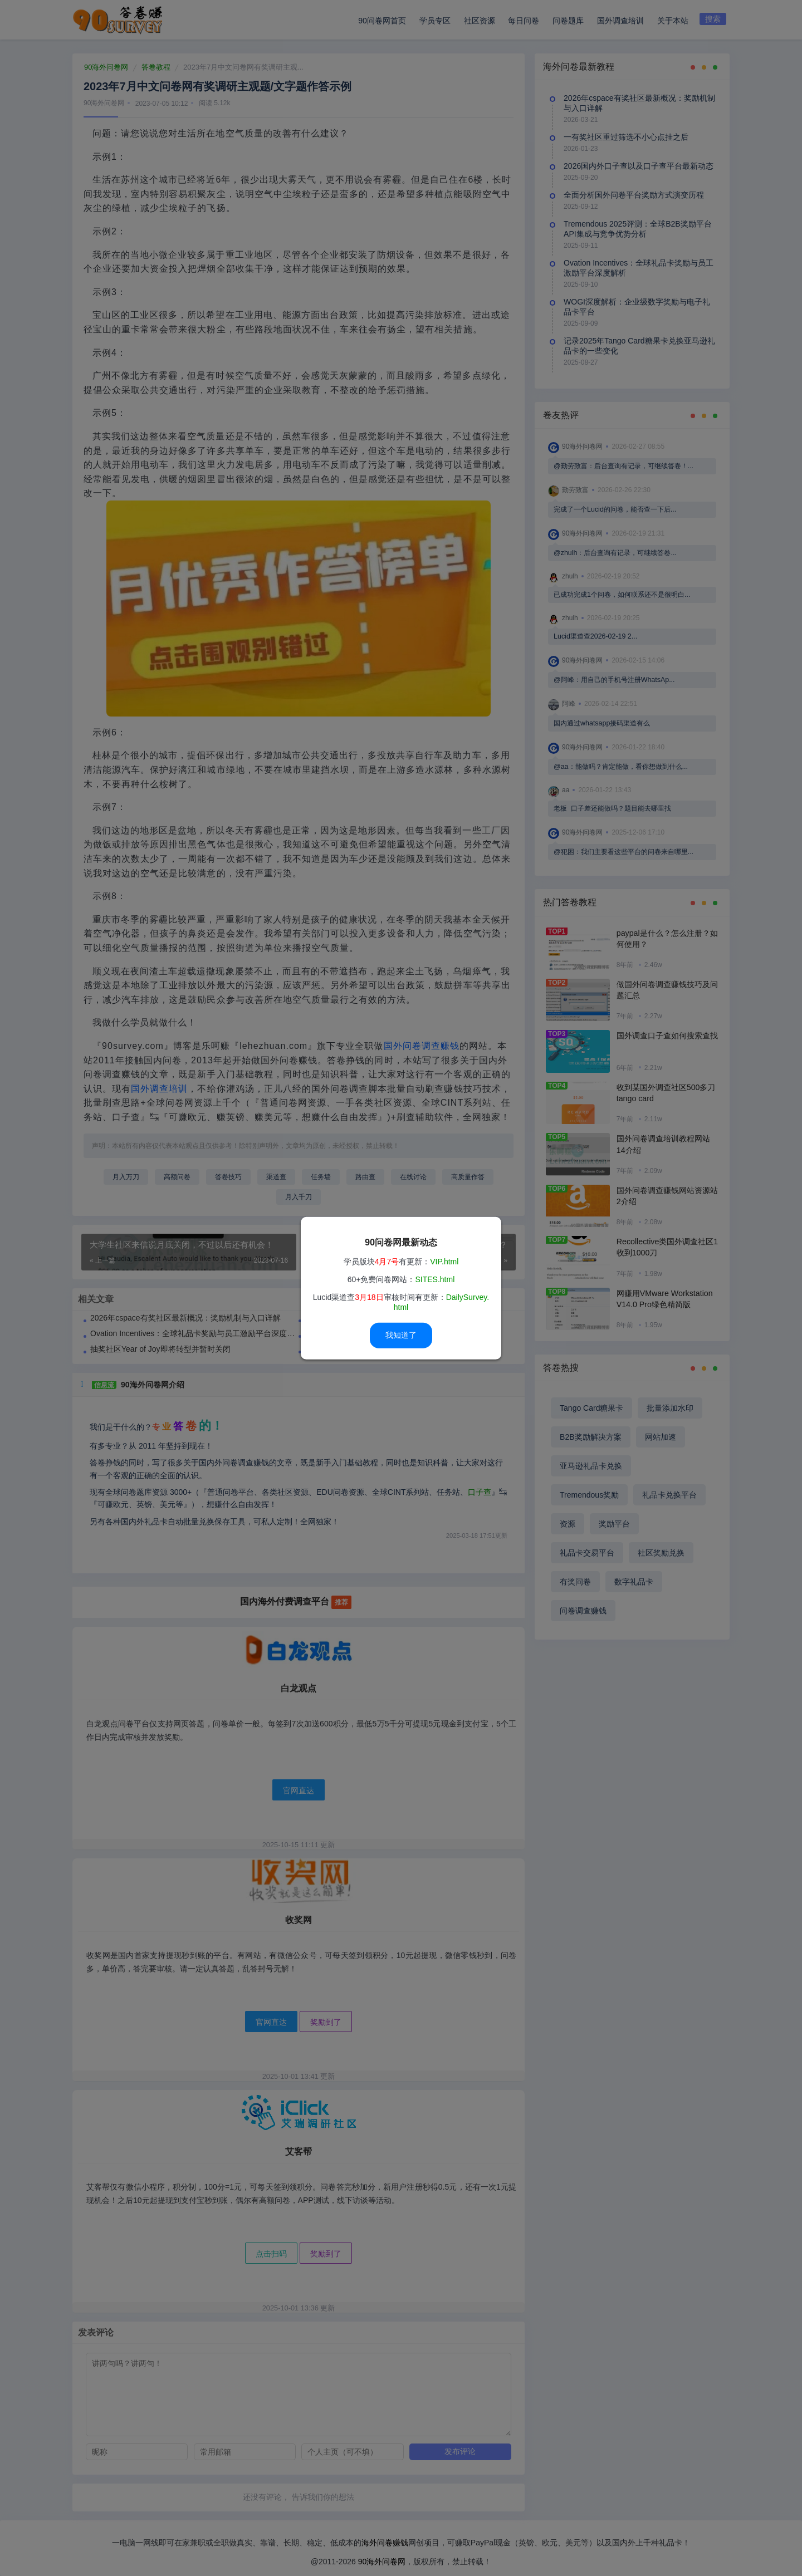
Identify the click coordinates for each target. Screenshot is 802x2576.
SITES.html (434, 1279)
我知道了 (401, 1335)
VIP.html (444, 1261)
